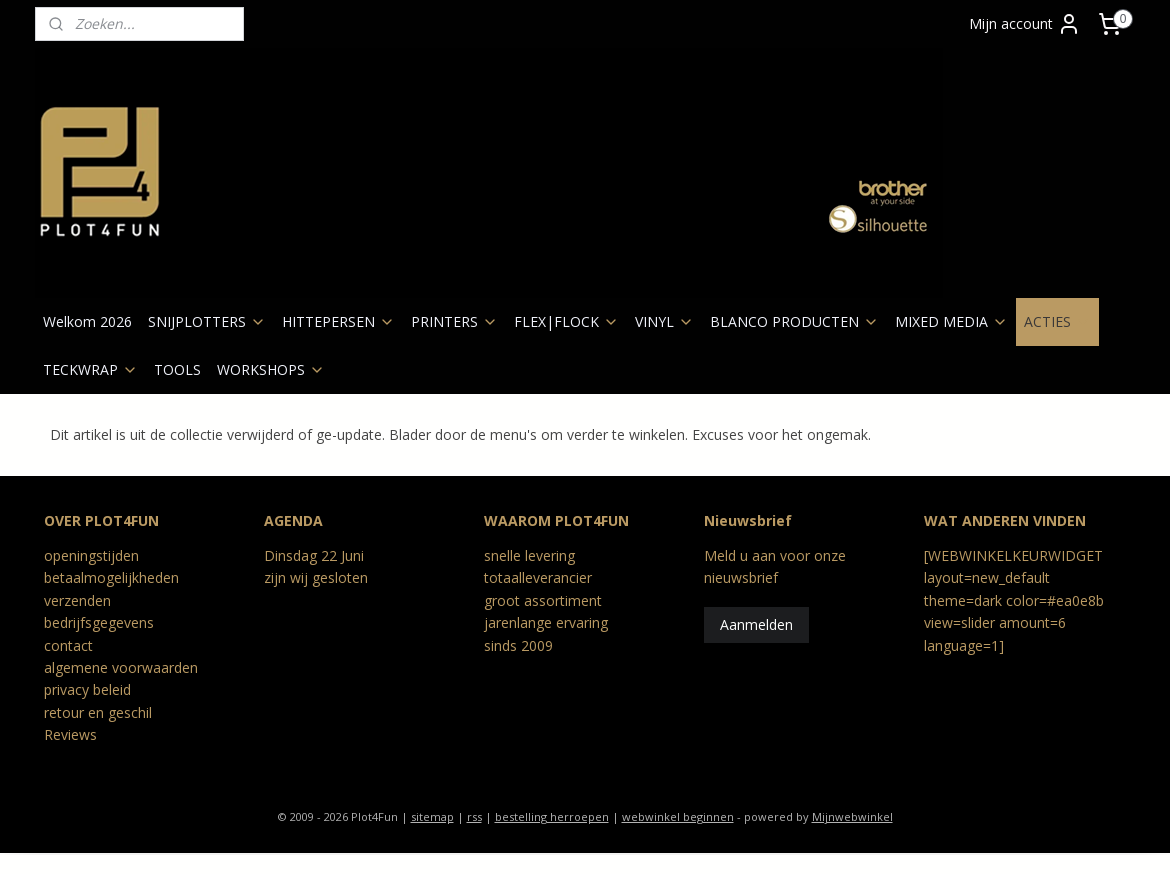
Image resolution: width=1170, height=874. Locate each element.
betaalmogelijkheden (111, 577)
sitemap (432, 816)
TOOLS (177, 369)
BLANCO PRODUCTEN (794, 321)
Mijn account (1025, 24)
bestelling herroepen (552, 816)
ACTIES (1057, 321)
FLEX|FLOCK (566, 321)
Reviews (70, 734)
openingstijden (91, 555)
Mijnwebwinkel (852, 816)
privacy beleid (87, 689)
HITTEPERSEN (338, 321)
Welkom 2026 (87, 321)
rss (474, 816)
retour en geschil (98, 712)
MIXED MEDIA (951, 321)
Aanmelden (756, 624)
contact (68, 645)
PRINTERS (454, 321)
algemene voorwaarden (121, 667)
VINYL (664, 321)
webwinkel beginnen (678, 816)
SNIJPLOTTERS (207, 321)
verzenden (77, 600)
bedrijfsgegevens (99, 622)
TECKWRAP (90, 369)
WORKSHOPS (271, 369)
